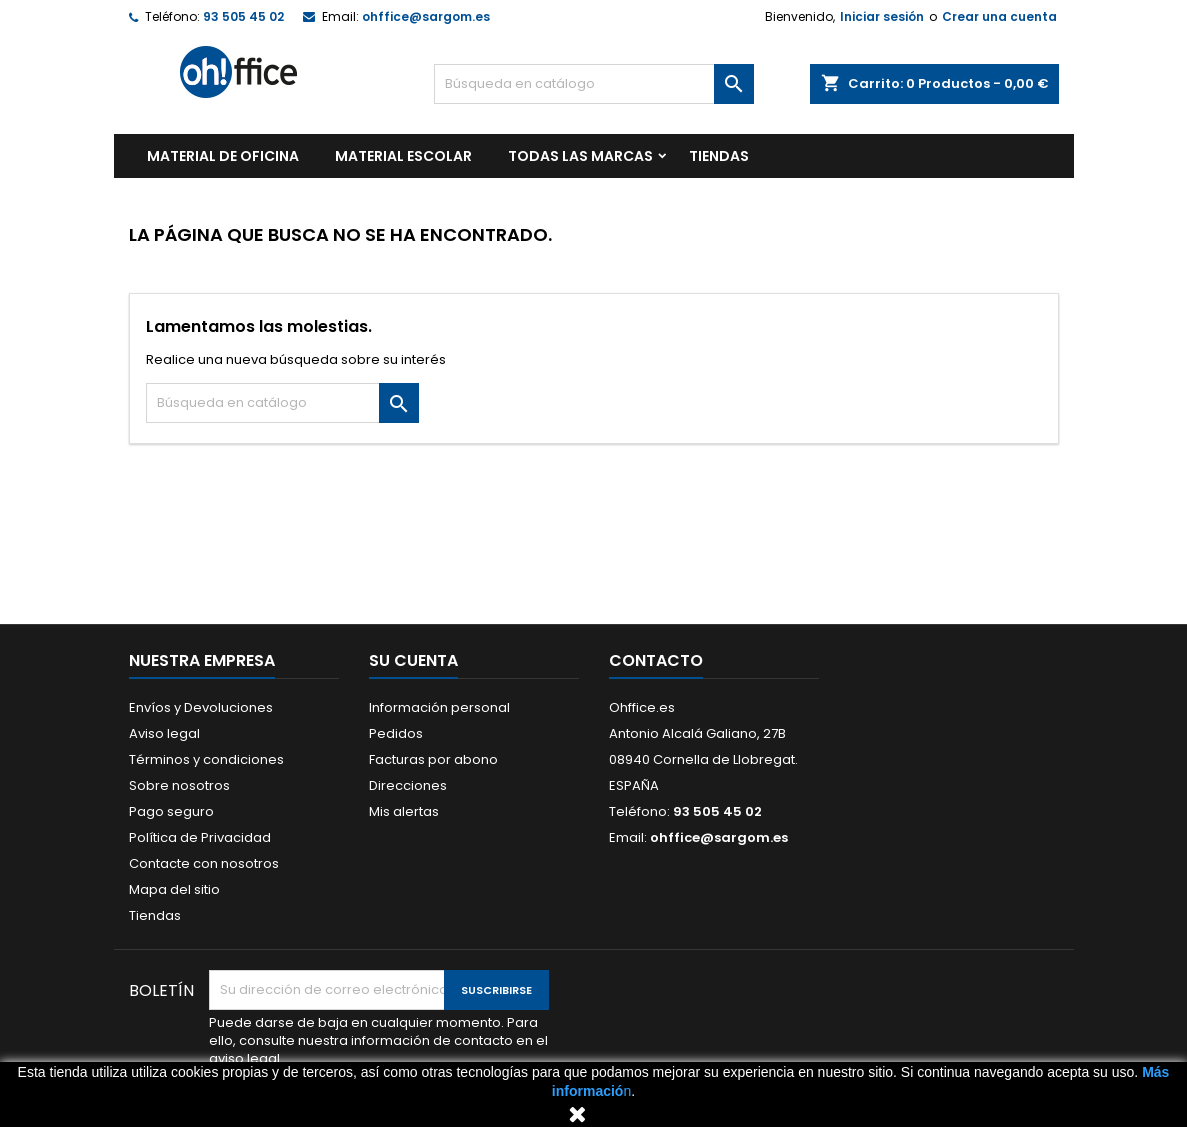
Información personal (439, 707)
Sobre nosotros (179, 785)
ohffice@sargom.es (426, 16)
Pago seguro (171, 811)
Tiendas (155, 915)
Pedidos (396, 733)
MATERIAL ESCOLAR (403, 156)
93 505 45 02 (243, 16)
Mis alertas (404, 811)
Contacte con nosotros (204, 863)
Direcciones (408, 785)
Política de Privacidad (200, 837)
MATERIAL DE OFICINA (223, 156)
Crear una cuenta (999, 16)
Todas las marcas (580, 156)
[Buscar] (594, 84)
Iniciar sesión (882, 16)
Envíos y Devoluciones (201, 707)
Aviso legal (164, 733)
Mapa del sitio (174, 889)
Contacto (656, 660)
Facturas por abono (433, 759)
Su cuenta (413, 660)
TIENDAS (719, 156)
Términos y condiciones (206, 759)
